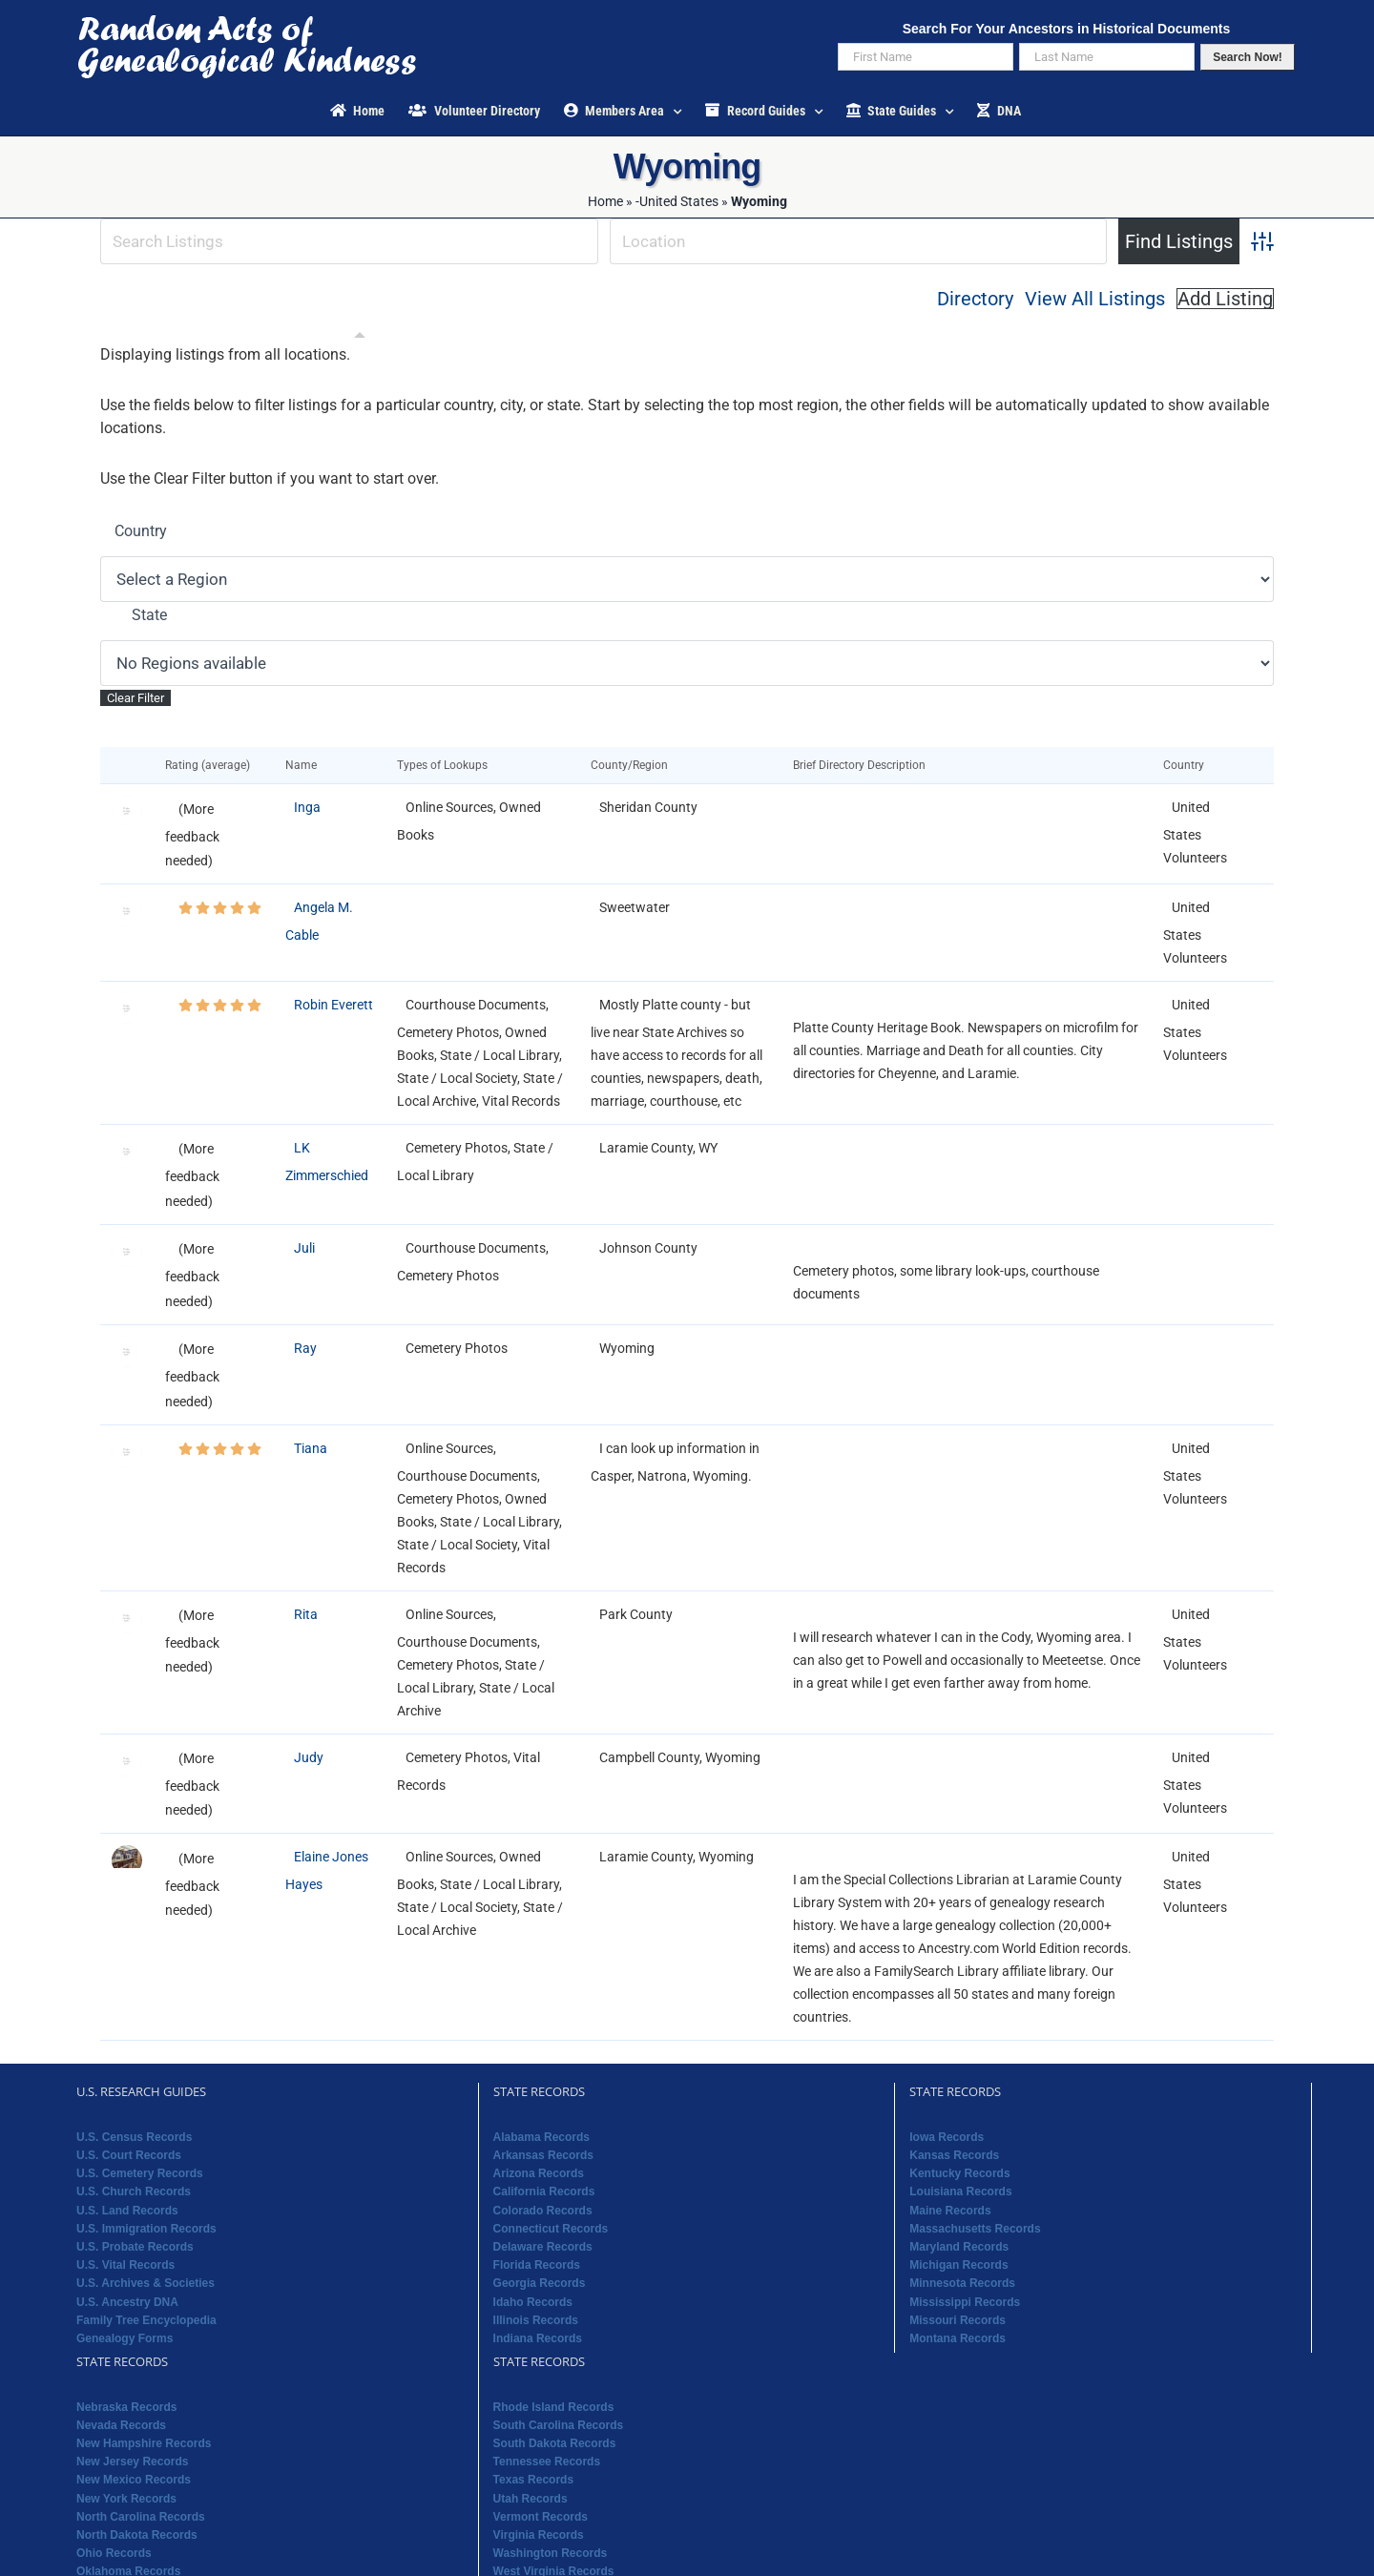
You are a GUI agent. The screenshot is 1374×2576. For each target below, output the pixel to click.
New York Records (126, 2498)
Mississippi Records (964, 2302)
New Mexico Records (133, 2479)
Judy (308, 1757)
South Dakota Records (554, 2443)
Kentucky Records (959, 2173)
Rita (306, 1614)
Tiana (310, 1448)
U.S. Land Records (127, 2210)
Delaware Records (543, 2247)
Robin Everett (333, 1004)
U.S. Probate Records (135, 2247)
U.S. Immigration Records (146, 2228)
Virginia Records (538, 2535)
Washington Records (550, 2553)
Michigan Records (958, 2265)
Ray (305, 1348)
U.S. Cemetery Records (139, 2173)
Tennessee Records (547, 2461)
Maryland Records (959, 2247)
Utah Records (530, 2498)
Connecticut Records (551, 2228)
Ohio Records (114, 2553)
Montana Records (957, 2338)
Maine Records (949, 2210)
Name (305, 765)
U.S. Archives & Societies (145, 2283)
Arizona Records (538, 2173)
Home (605, 201)
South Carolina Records (558, 2425)
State (149, 615)
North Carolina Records (140, 2517)
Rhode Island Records (553, 2407)
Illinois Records (535, 2320)
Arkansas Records (543, 2155)
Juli (304, 1248)
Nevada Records (121, 2425)
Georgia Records (539, 2283)
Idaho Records (532, 2302)
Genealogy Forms (124, 2338)
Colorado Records (543, 2210)
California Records (544, 2191)
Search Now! (1247, 57)
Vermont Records (540, 2517)
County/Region (634, 765)
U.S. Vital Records (125, 2265)
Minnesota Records (962, 2283)
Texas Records (533, 2479)
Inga (307, 807)
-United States (676, 201)
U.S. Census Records (134, 2137)
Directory (975, 298)
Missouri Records (957, 2320)
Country (140, 531)
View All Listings (1095, 298)
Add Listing (1225, 298)
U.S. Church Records (133, 2191)
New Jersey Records (132, 2461)
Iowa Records (946, 2137)
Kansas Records (954, 2155)
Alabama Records (541, 2137)
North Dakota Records (137, 2535)
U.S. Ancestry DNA (127, 2302)
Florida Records (536, 2265)
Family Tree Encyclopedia (146, 2320)
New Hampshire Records (143, 2443)
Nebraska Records (126, 2407)
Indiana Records (537, 2338)
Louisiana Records (960, 2191)
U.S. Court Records (128, 2155)
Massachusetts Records (974, 2228)
